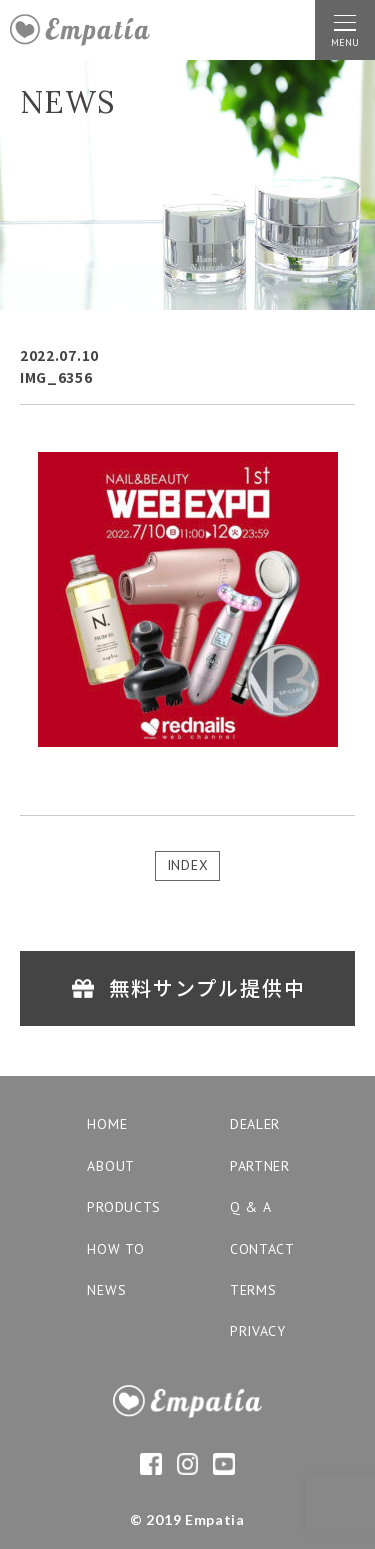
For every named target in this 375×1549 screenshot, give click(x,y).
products (124, 1207)
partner (260, 1166)
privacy (258, 1331)
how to (115, 1249)
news (106, 1290)
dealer (255, 1124)
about (111, 1166)
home (107, 1124)
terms (253, 1290)
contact (262, 1249)
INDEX (188, 865)
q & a (251, 1207)
